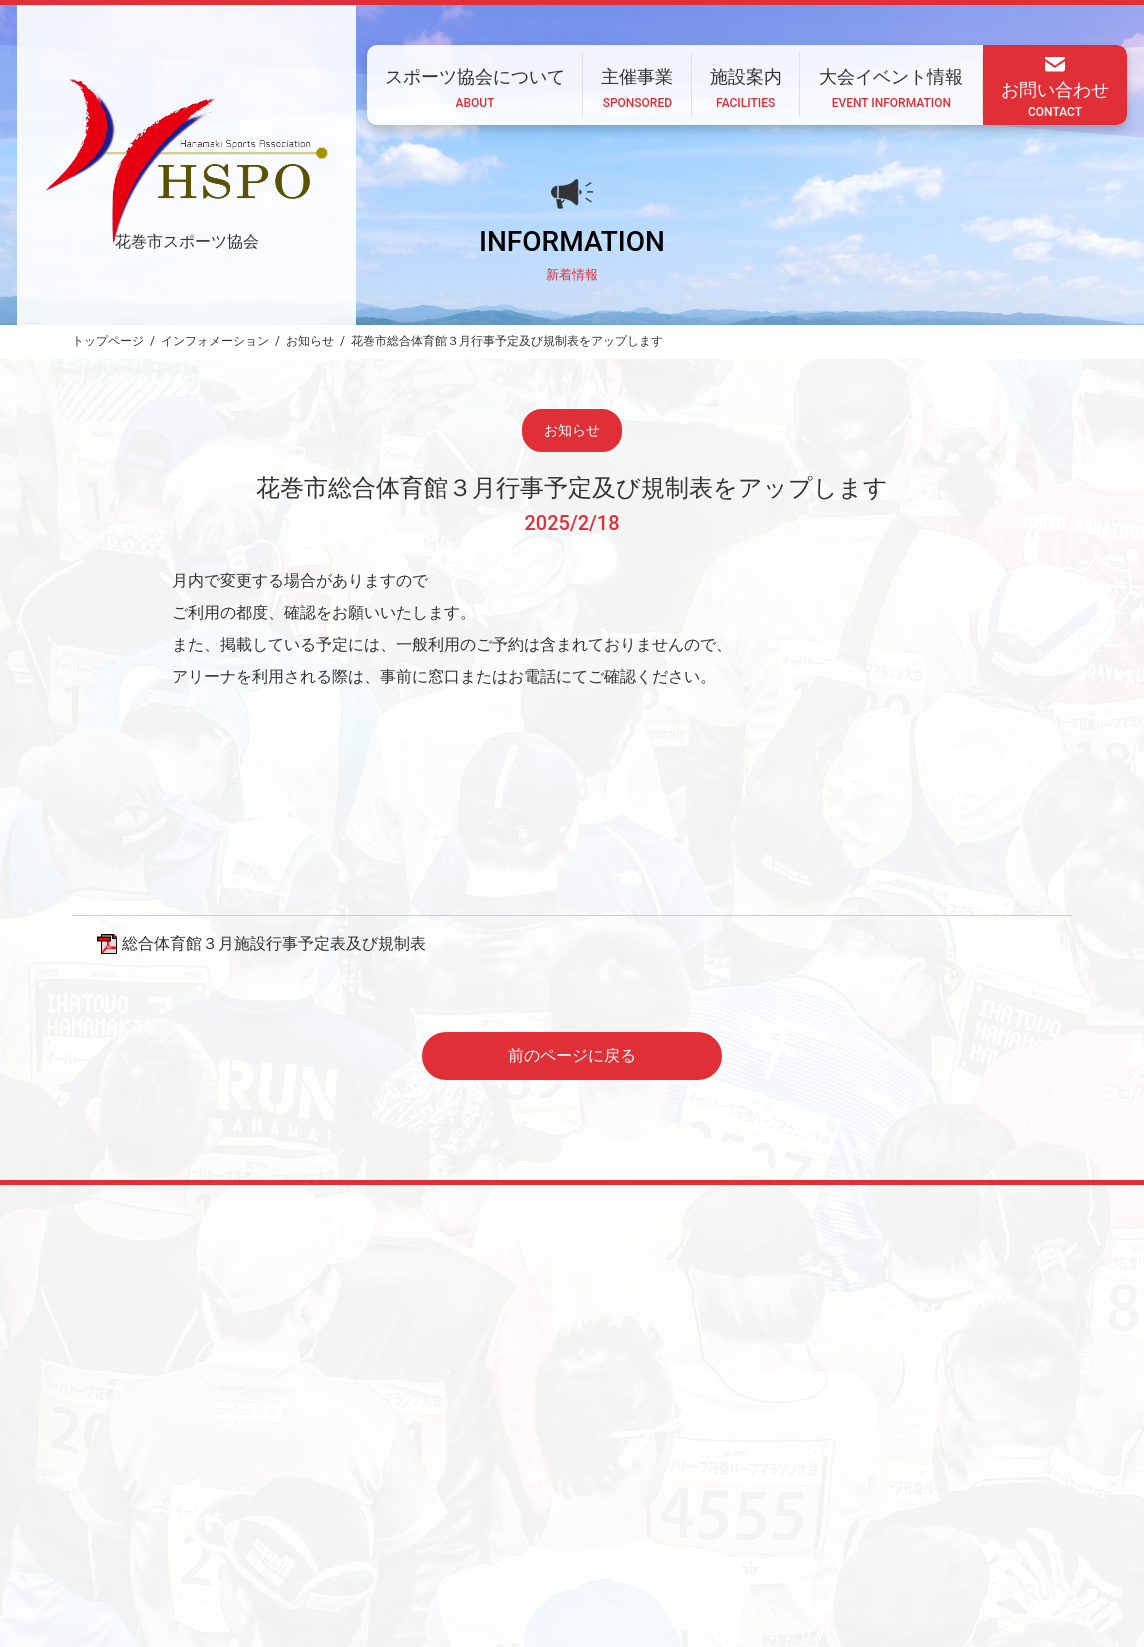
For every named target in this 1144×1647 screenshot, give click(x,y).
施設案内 (666, 1515)
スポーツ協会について (454, 1515)
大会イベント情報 (778, 1515)
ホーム (336, 1515)
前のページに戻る (572, 1055)
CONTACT (301, 1569)
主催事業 (578, 1515)
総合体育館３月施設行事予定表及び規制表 (274, 943)
